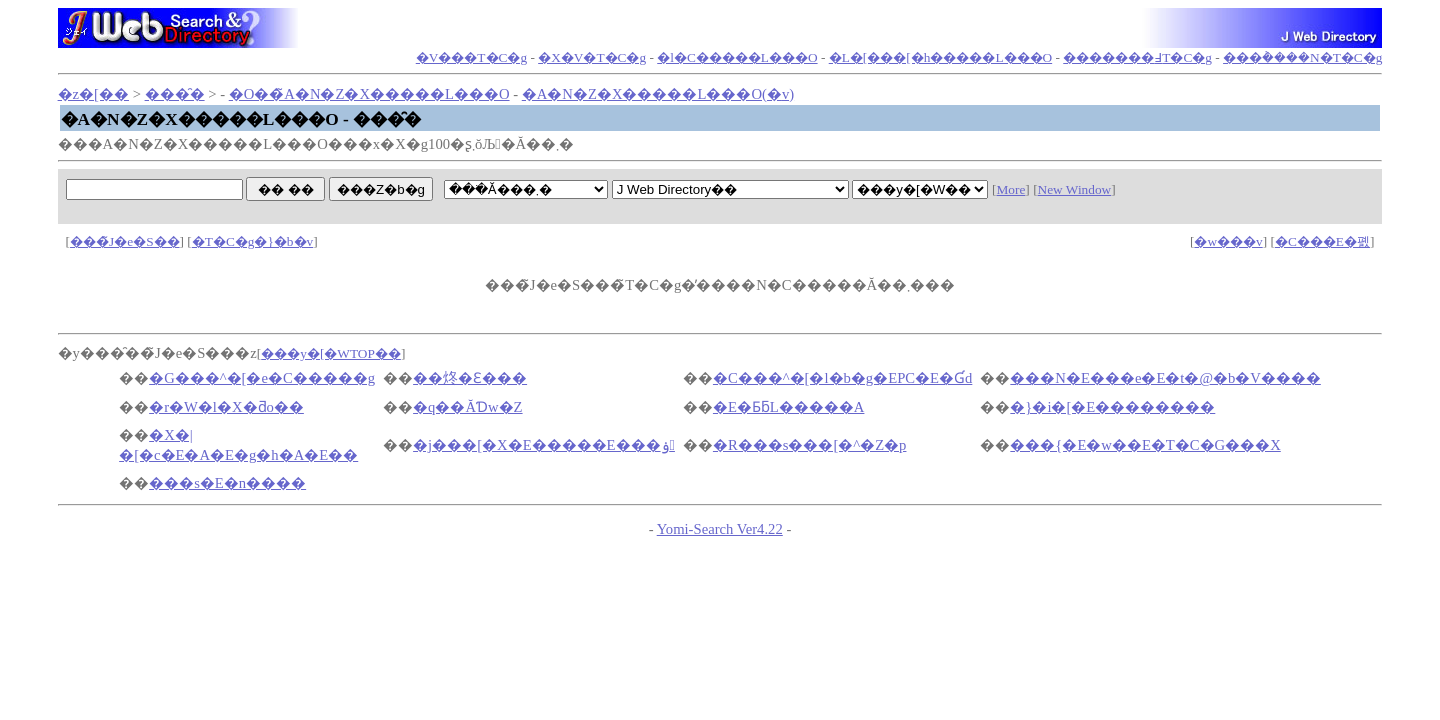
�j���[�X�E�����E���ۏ (544, 445)
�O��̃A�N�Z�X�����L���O (369, 94)
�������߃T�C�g (1137, 57)
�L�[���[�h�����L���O (940, 57)
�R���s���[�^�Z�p (810, 445)
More (1010, 189)
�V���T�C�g (471, 57)
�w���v (1228, 241)
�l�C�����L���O (737, 57)
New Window (1075, 189)
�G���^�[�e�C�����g (262, 378)
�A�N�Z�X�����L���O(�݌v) (658, 94)
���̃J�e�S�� (125, 241)
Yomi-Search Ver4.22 (720, 529)
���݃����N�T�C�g (1302, 57)
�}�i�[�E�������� (1112, 407)
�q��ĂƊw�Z (467, 407)
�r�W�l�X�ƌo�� (226, 407)
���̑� (175, 94)
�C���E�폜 (1322, 241)
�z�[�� (93, 94)
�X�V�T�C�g (592, 57)
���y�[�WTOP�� (331, 353)
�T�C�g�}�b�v (252, 241)
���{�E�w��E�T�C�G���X (1145, 445)
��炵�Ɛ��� (470, 378)
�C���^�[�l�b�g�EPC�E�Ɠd (842, 378)
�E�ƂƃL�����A (789, 407)
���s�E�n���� (227, 483)
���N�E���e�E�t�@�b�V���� (1165, 378)
